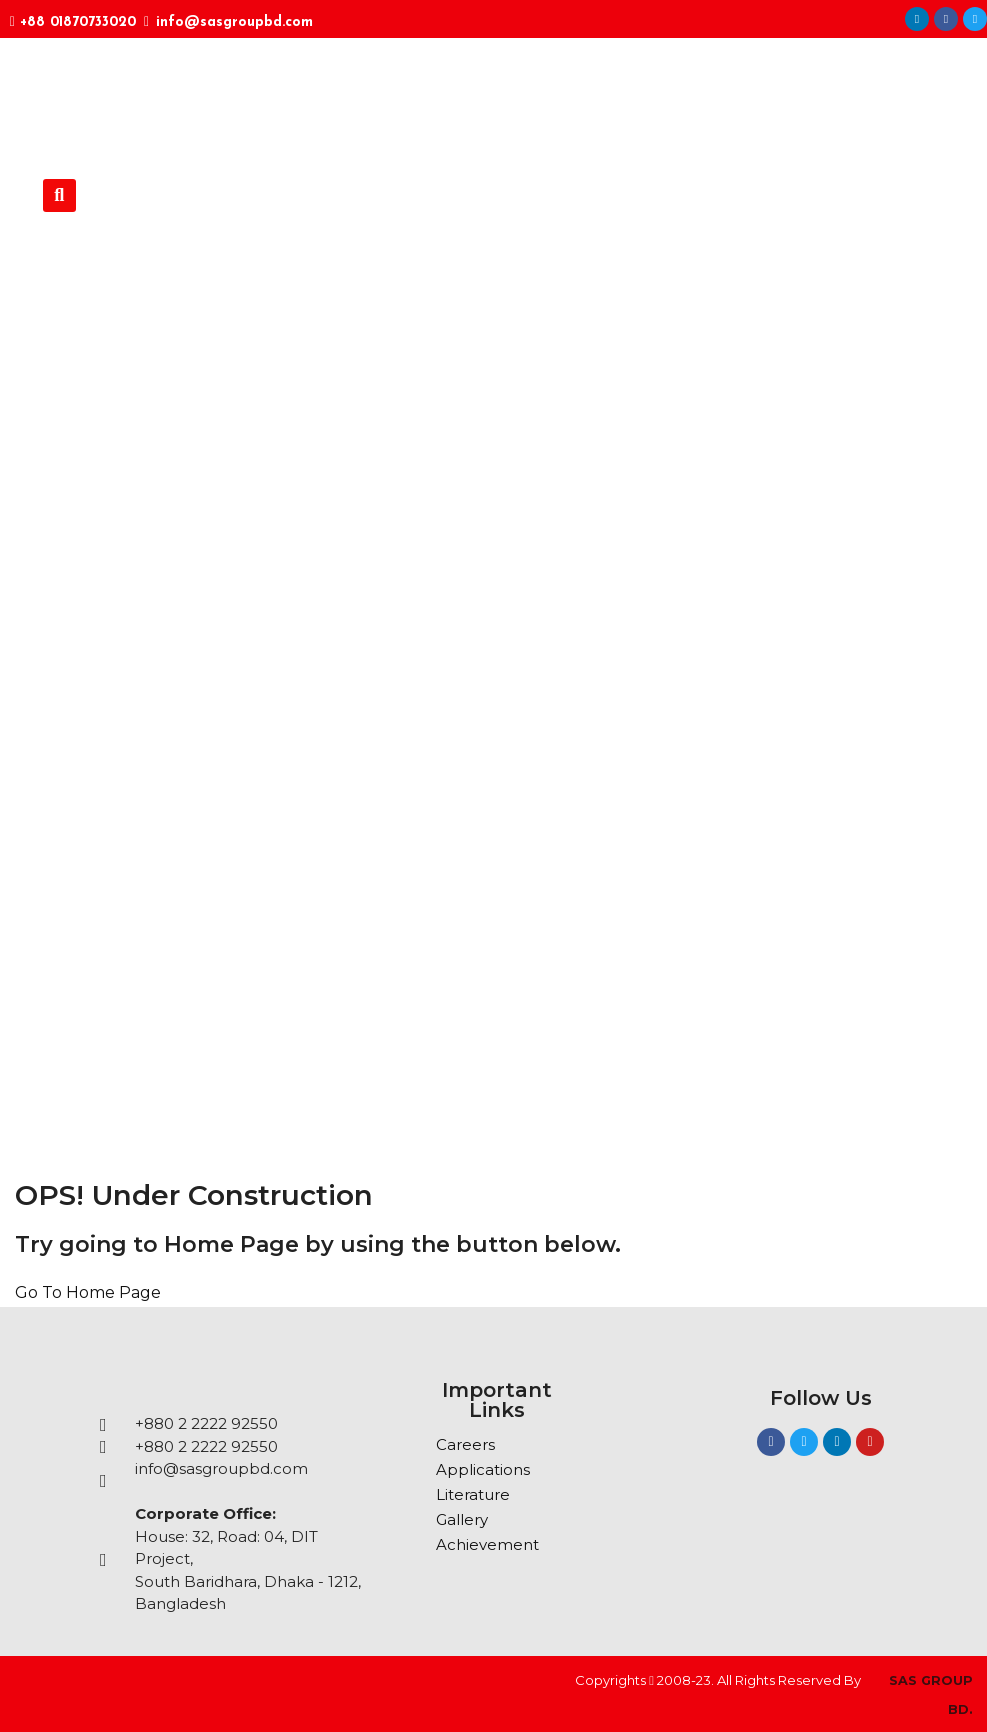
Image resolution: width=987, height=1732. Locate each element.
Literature (473, 1494)
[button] (59, 195)
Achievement (487, 1544)
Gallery (462, 1519)
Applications (483, 1469)
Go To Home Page (88, 1292)
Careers (465, 1444)
